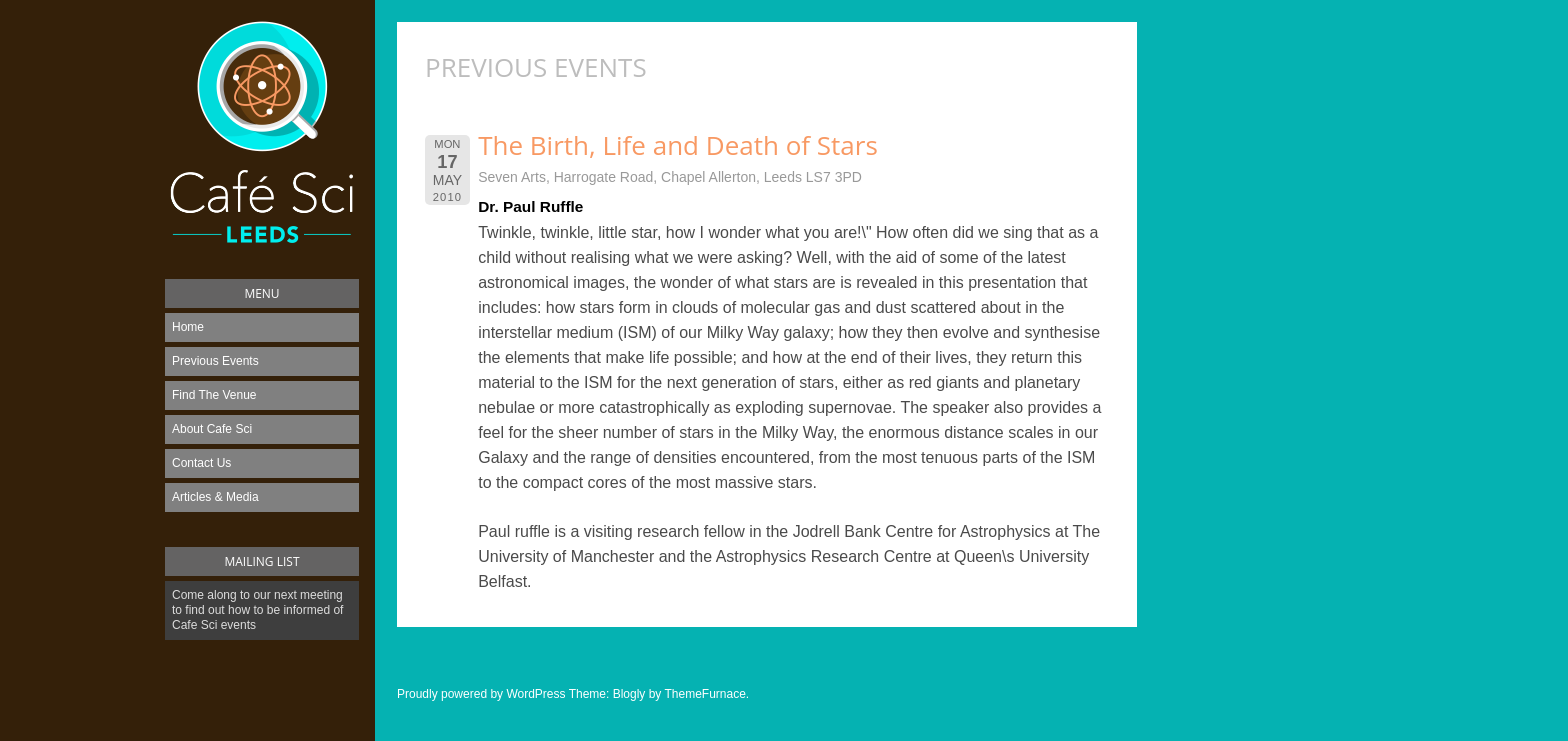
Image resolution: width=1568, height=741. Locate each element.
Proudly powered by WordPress (481, 694)
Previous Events (215, 361)
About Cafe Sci (212, 429)
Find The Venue (214, 395)
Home (188, 327)
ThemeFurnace (704, 694)
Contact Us (201, 463)
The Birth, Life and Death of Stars (678, 145)
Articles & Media (215, 497)
